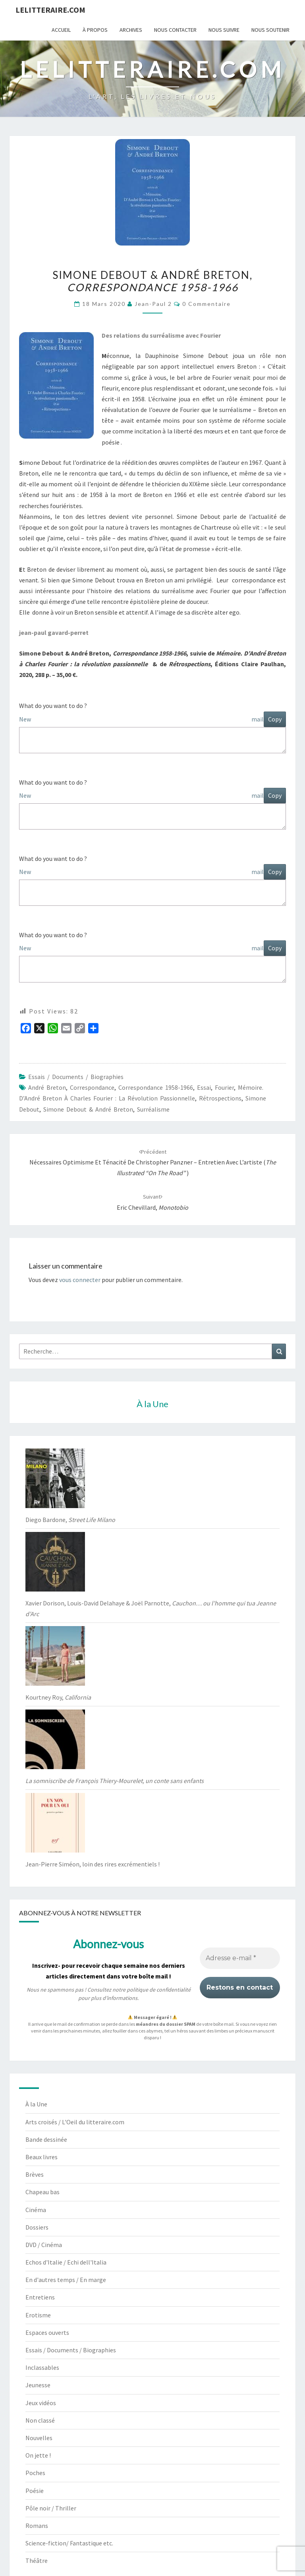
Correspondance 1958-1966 (155, 1087)
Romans (36, 2526)
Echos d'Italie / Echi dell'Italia (65, 2262)
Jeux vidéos (40, 2403)
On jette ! (38, 2455)
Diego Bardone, (70, 1520)
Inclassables (42, 2367)
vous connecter (79, 1280)
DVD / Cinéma (43, 2245)
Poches (35, 2473)
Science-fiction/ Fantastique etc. (69, 2543)
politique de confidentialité (159, 1989)
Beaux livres (41, 2157)
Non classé (40, 2420)
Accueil (61, 29)
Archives (131, 29)
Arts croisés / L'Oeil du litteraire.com (74, 2122)
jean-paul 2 (153, 303)
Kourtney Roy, (58, 1697)
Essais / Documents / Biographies (76, 1077)
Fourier (224, 1087)
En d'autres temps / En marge (65, 2280)
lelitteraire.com (50, 10)
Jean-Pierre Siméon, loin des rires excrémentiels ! (92, 1864)
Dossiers (36, 2227)
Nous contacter (175, 29)
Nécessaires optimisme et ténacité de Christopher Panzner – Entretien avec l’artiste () (152, 1162)
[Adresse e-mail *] (240, 1958)
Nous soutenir (270, 29)
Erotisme (38, 2315)
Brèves (34, 2174)
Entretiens (40, 2297)
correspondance (92, 1087)
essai (204, 1087)
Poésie (34, 2491)
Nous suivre (223, 29)
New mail (141, 719)
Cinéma (35, 2210)
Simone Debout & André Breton (88, 1109)
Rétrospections (220, 1098)
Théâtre (36, 2560)
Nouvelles (38, 2438)
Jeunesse (37, 2385)
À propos (95, 29)
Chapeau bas (42, 2192)
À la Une (36, 2104)
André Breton (47, 1087)
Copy (275, 719)
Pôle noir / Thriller (50, 2508)
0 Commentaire (206, 303)
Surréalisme (153, 1109)
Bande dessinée (46, 2139)
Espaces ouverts (47, 2332)
